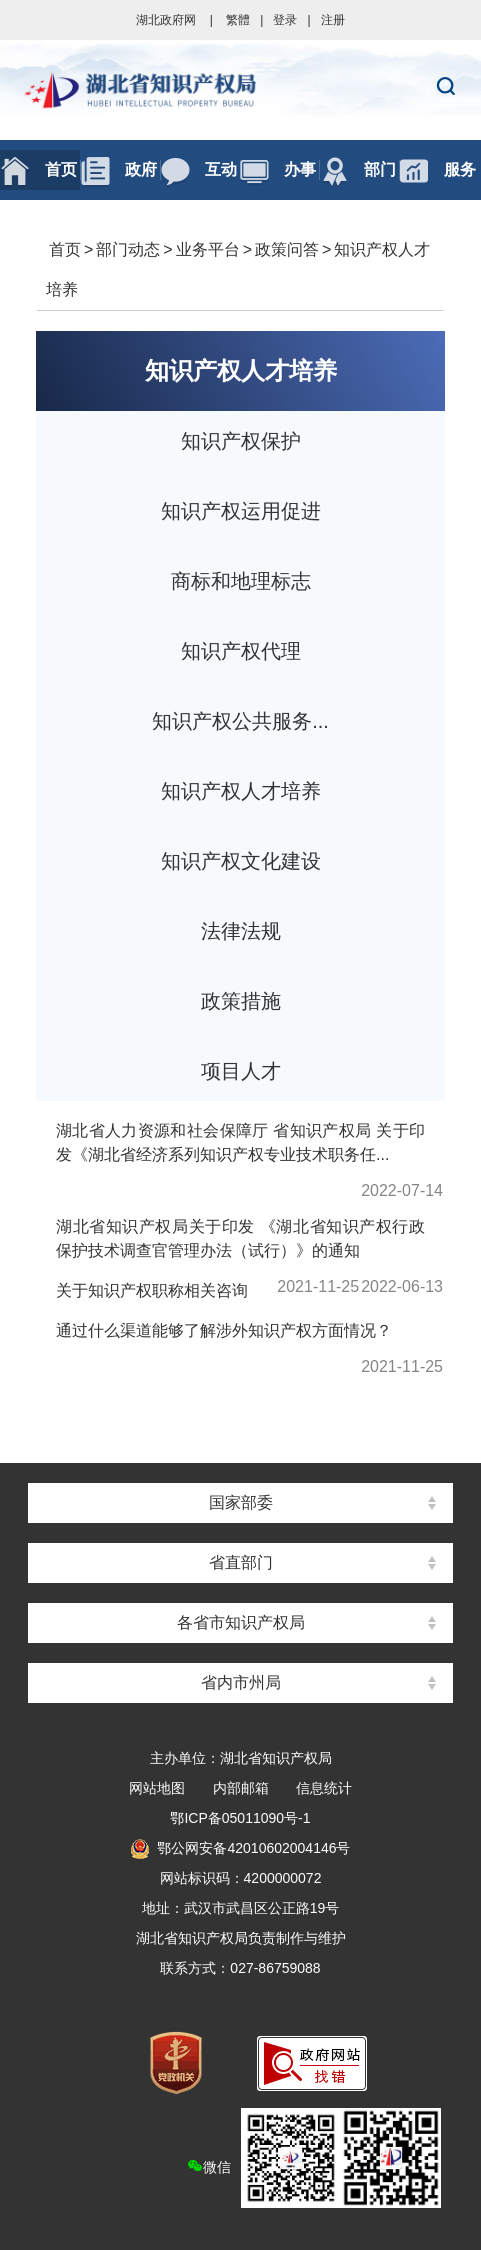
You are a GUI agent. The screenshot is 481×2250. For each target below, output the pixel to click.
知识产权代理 (241, 651)
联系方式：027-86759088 (240, 1968)
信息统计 (324, 1788)
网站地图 (157, 1788)
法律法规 (241, 931)
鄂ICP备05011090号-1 (240, 1818)
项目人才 (241, 1071)
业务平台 (208, 249)
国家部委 (241, 1502)
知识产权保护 (241, 441)
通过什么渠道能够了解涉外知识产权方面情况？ (224, 1330)
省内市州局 (241, 1682)
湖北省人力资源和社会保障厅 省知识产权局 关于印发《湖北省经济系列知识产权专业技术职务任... (240, 1142)
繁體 (238, 20)
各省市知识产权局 (241, 1622)
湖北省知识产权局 (240, 90)
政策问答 (287, 249)
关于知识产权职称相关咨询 (152, 1290)
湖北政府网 (166, 20)
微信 (314, 2158)
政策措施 (241, 1001)
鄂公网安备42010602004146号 (240, 1848)
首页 (65, 249)
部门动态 (128, 249)
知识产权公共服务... (240, 721)
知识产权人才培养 (241, 370)
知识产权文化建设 (241, 861)
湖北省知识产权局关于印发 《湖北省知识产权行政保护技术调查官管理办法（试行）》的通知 (240, 1238)
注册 (333, 20)
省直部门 (241, 1562)
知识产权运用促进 (241, 511)
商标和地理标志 (241, 581)
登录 (285, 20)
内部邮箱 (241, 1788)
